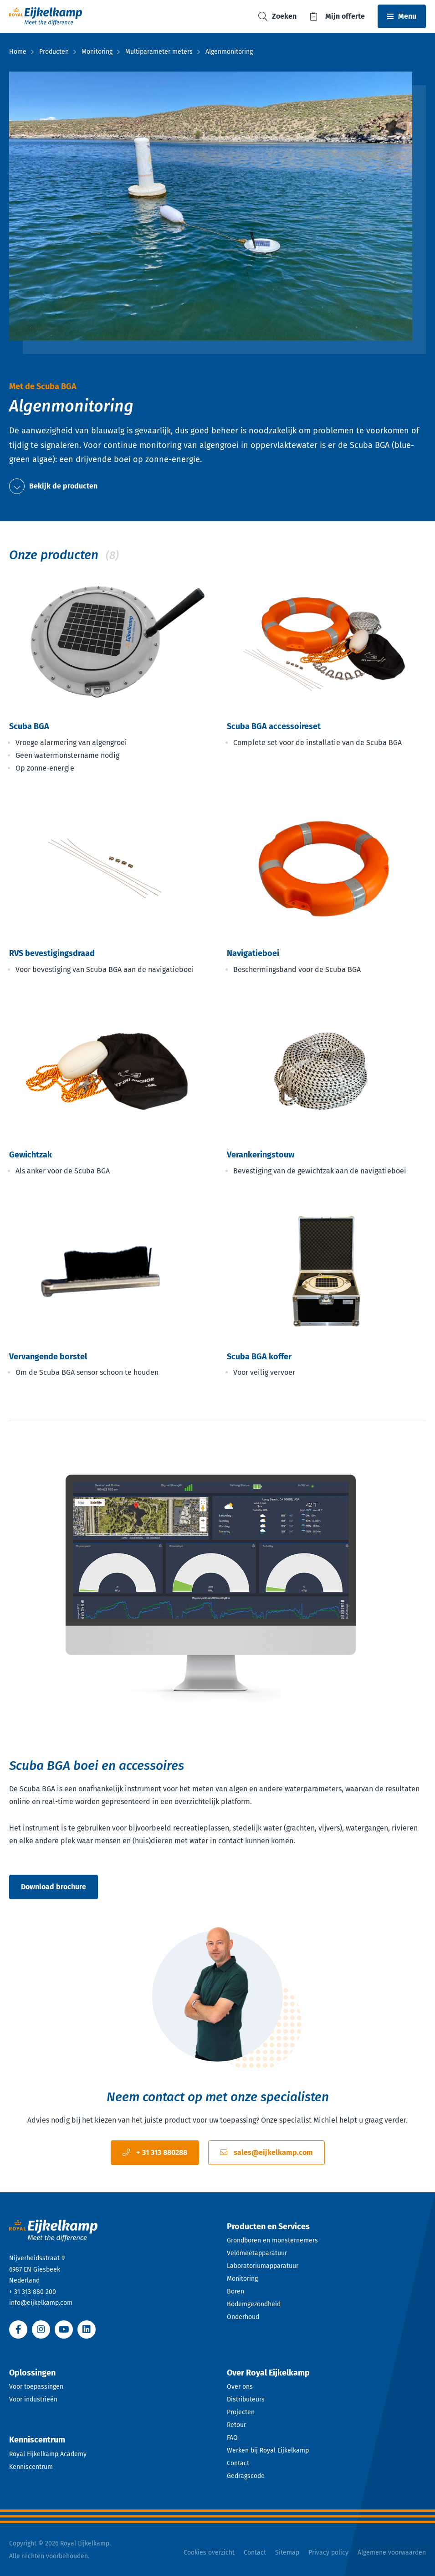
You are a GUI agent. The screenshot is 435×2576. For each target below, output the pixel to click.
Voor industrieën (33, 2399)
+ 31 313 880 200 (32, 2292)
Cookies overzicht (209, 2552)
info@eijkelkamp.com (40, 2303)
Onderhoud (243, 2317)
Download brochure (53, 1886)
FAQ (232, 2438)
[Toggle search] (277, 17)
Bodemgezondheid (254, 2304)
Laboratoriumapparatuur (262, 2266)
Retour (236, 2425)
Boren (235, 2291)
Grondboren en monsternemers (272, 2240)
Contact (238, 2463)
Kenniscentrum (31, 2467)
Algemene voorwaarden (392, 2552)
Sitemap (287, 2552)
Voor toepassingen (36, 2387)
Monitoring (242, 2279)
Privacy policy (328, 2552)
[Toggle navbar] (402, 16)
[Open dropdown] (326, 2227)
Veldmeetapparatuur (257, 2253)
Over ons (240, 2387)
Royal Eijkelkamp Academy (48, 2454)
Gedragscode (246, 2476)
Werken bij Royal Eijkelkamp (268, 2450)
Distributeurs (246, 2399)
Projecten (241, 2412)
